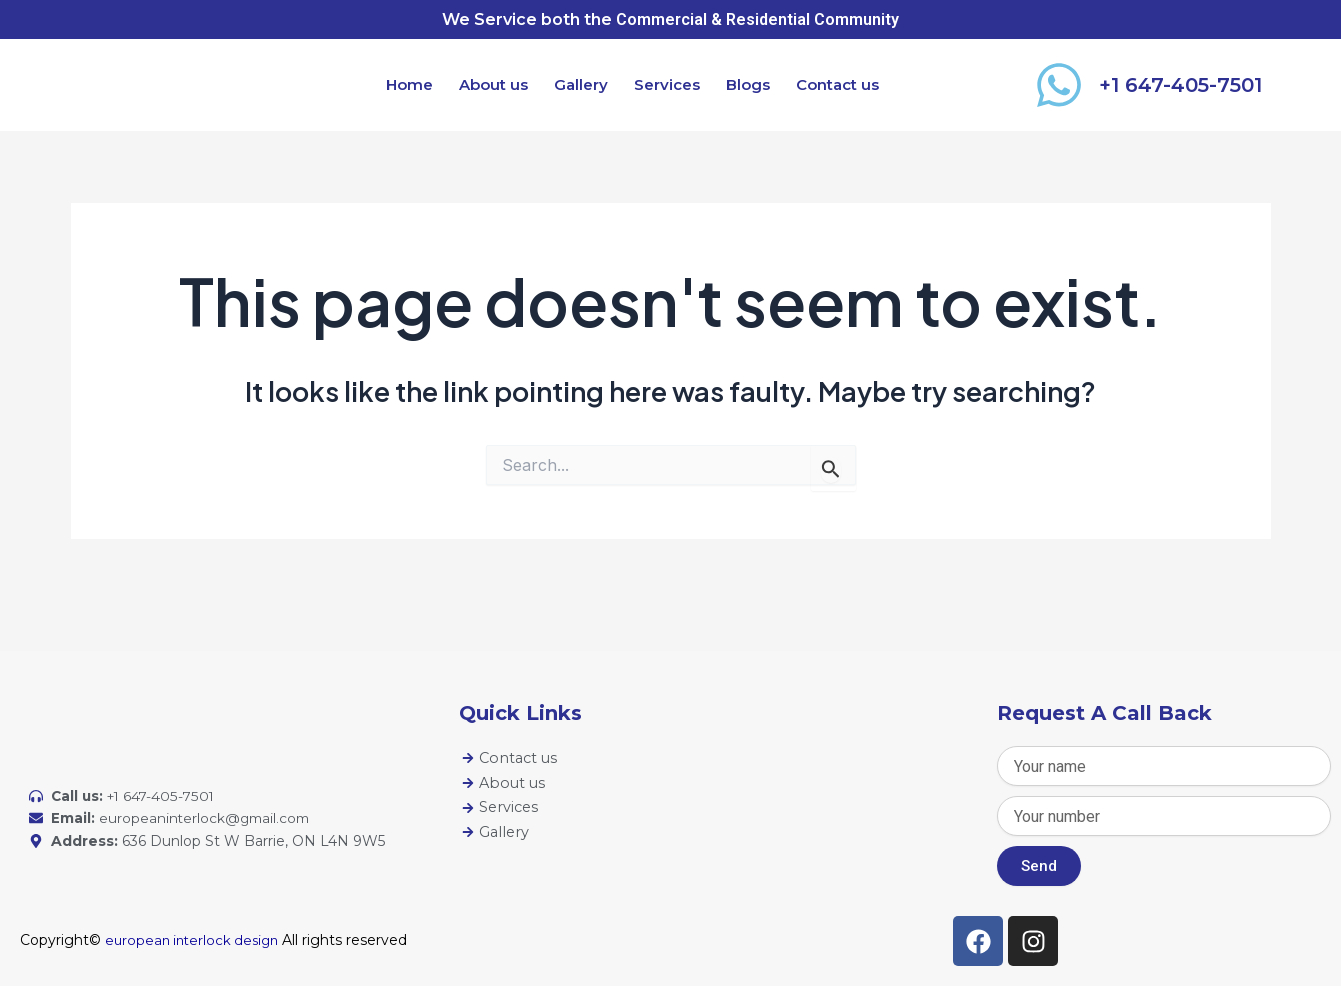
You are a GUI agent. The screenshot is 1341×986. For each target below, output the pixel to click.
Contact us (837, 84)
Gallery (581, 84)
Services (667, 84)
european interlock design (196, 940)
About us (493, 84)
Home (409, 84)
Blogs (748, 84)
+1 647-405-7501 (1180, 85)
